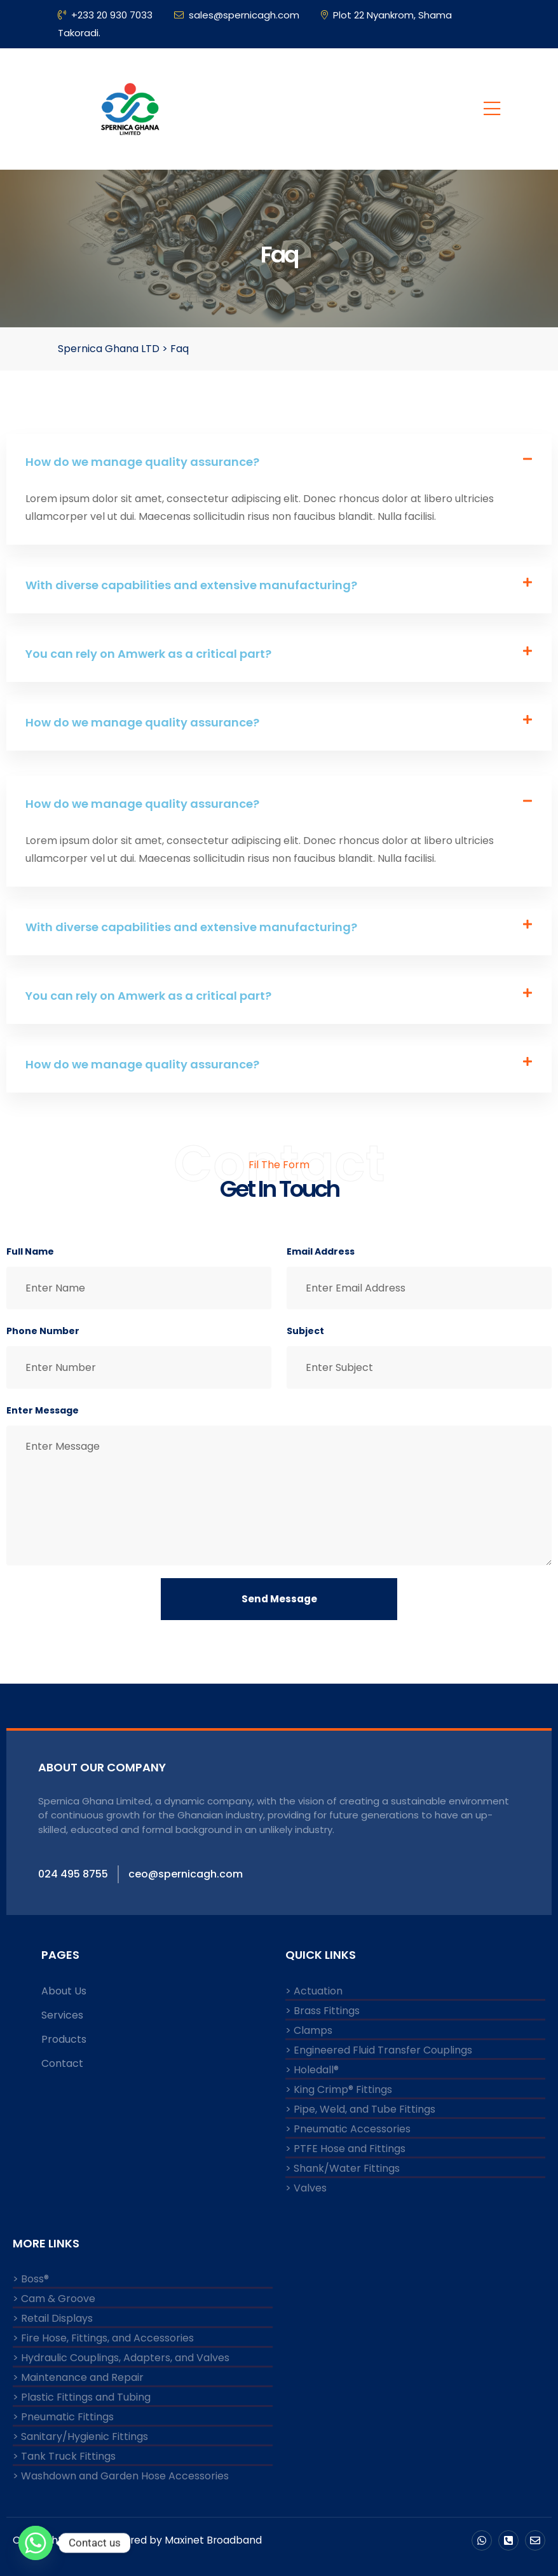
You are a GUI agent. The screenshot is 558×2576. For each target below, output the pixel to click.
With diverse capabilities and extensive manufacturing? (191, 585)
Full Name (30, 1251)
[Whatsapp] (35, 2543)
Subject (305, 1331)
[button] (279, 462)
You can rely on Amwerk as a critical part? (148, 654)
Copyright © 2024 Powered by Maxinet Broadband (138, 2540)
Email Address (321, 1251)
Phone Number (42, 1331)
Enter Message (42, 1410)
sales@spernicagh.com (236, 15)
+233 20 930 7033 (105, 15)
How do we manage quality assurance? (142, 462)
